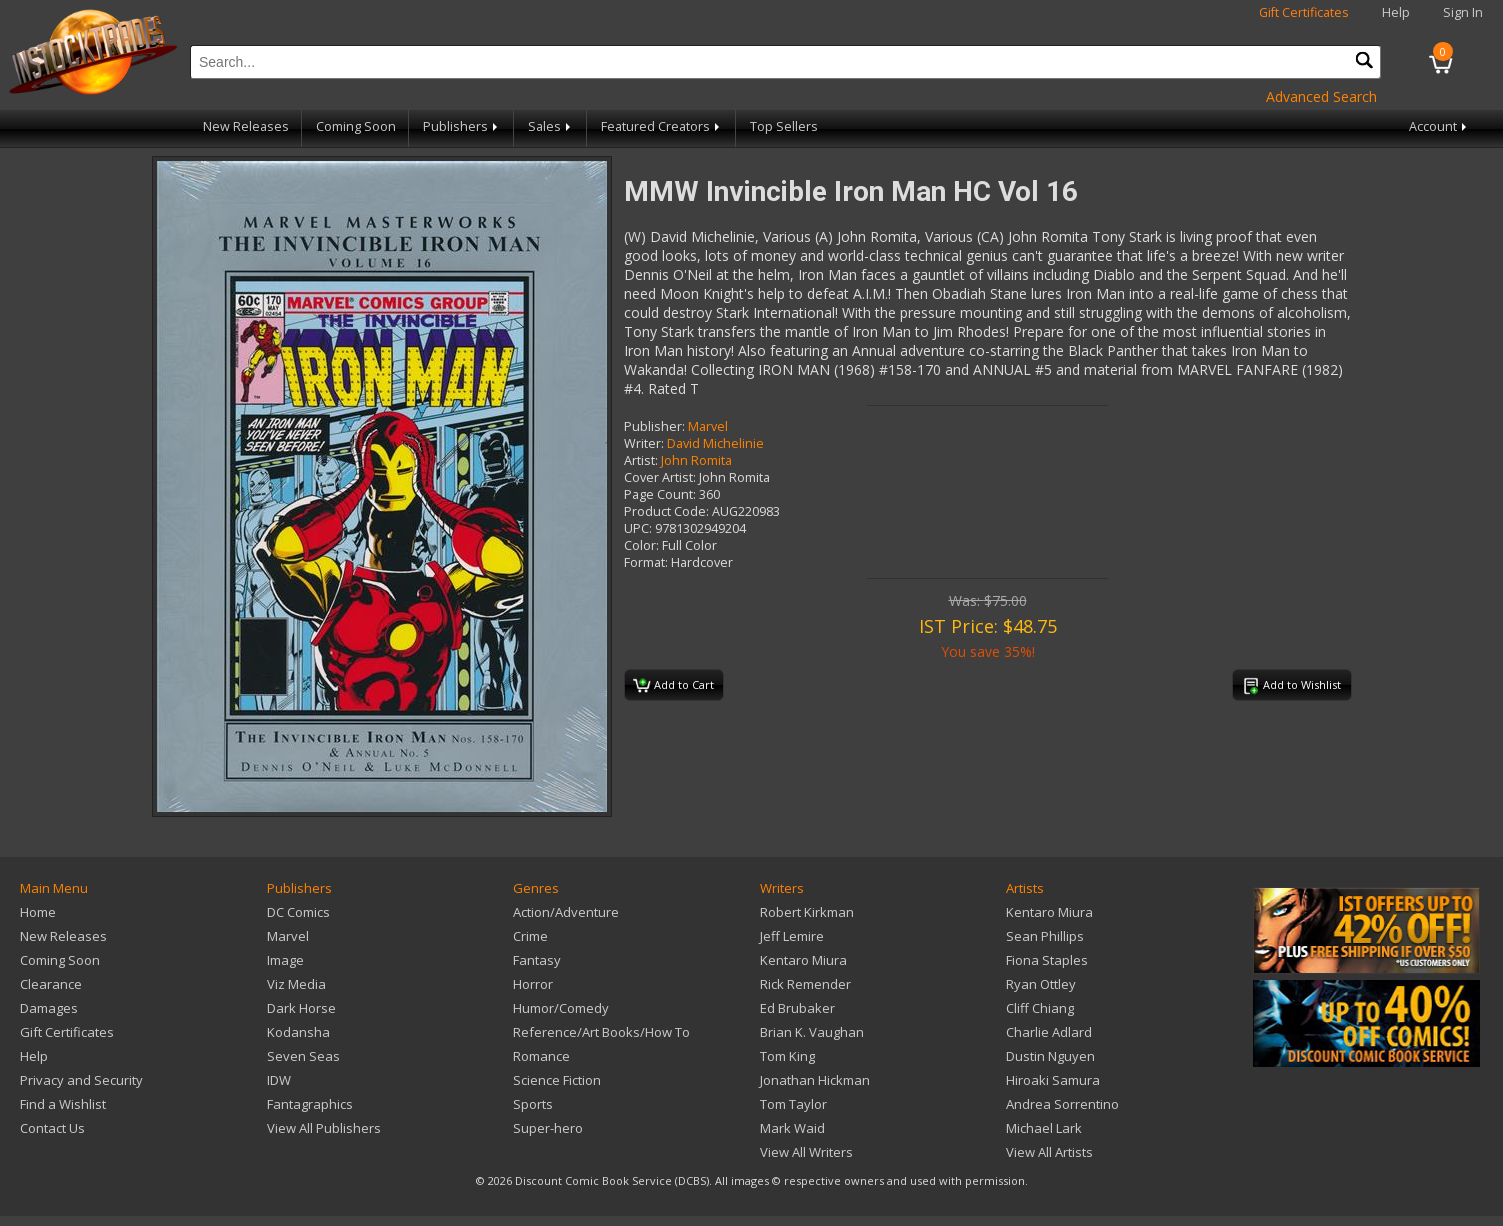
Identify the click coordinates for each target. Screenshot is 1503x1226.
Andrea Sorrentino (1062, 1104)
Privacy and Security (81, 1080)
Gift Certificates (1304, 12)
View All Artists (1049, 1152)
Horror (533, 984)
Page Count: (660, 494)
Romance (541, 1056)
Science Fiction (557, 1080)
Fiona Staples (1047, 960)
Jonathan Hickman (815, 1080)
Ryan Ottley (1041, 984)
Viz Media (296, 984)
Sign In (1463, 12)
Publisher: (654, 426)
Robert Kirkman (807, 912)
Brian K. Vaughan (812, 1032)
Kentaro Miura (803, 960)
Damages (49, 1008)
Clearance (51, 984)
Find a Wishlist (63, 1104)
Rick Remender (805, 984)
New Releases (246, 126)
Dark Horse (301, 1008)
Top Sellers (784, 126)
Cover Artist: (660, 477)
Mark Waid (792, 1128)
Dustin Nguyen (1050, 1056)
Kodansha (298, 1032)
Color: (641, 545)
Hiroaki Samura (1053, 1080)
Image (285, 960)
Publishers (462, 126)
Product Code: (666, 511)
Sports (533, 1104)
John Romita (696, 460)
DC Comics (298, 912)
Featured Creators (662, 126)
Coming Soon (356, 126)
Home (38, 912)
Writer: (644, 443)
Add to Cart (673, 686)
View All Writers (806, 1152)
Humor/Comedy (561, 1008)
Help (1396, 12)
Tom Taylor (793, 1104)
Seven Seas (303, 1056)
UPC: (638, 528)
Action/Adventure (566, 912)
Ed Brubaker (797, 1008)
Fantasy (537, 960)
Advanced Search (1321, 96)
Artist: (641, 460)
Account (1439, 126)
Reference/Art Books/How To (601, 1032)
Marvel (708, 426)
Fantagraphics (310, 1104)
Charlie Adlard (1049, 1032)
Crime (530, 936)
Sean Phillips (1045, 936)
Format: (646, 562)
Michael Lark (1044, 1128)
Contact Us (52, 1128)
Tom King (787, 1056)
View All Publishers (324, 1128)
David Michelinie (715, 443)
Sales (551, 126)
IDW (279, 1080)
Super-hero (548, 1128)
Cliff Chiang (1040, 1008)
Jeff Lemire (792, 936)
